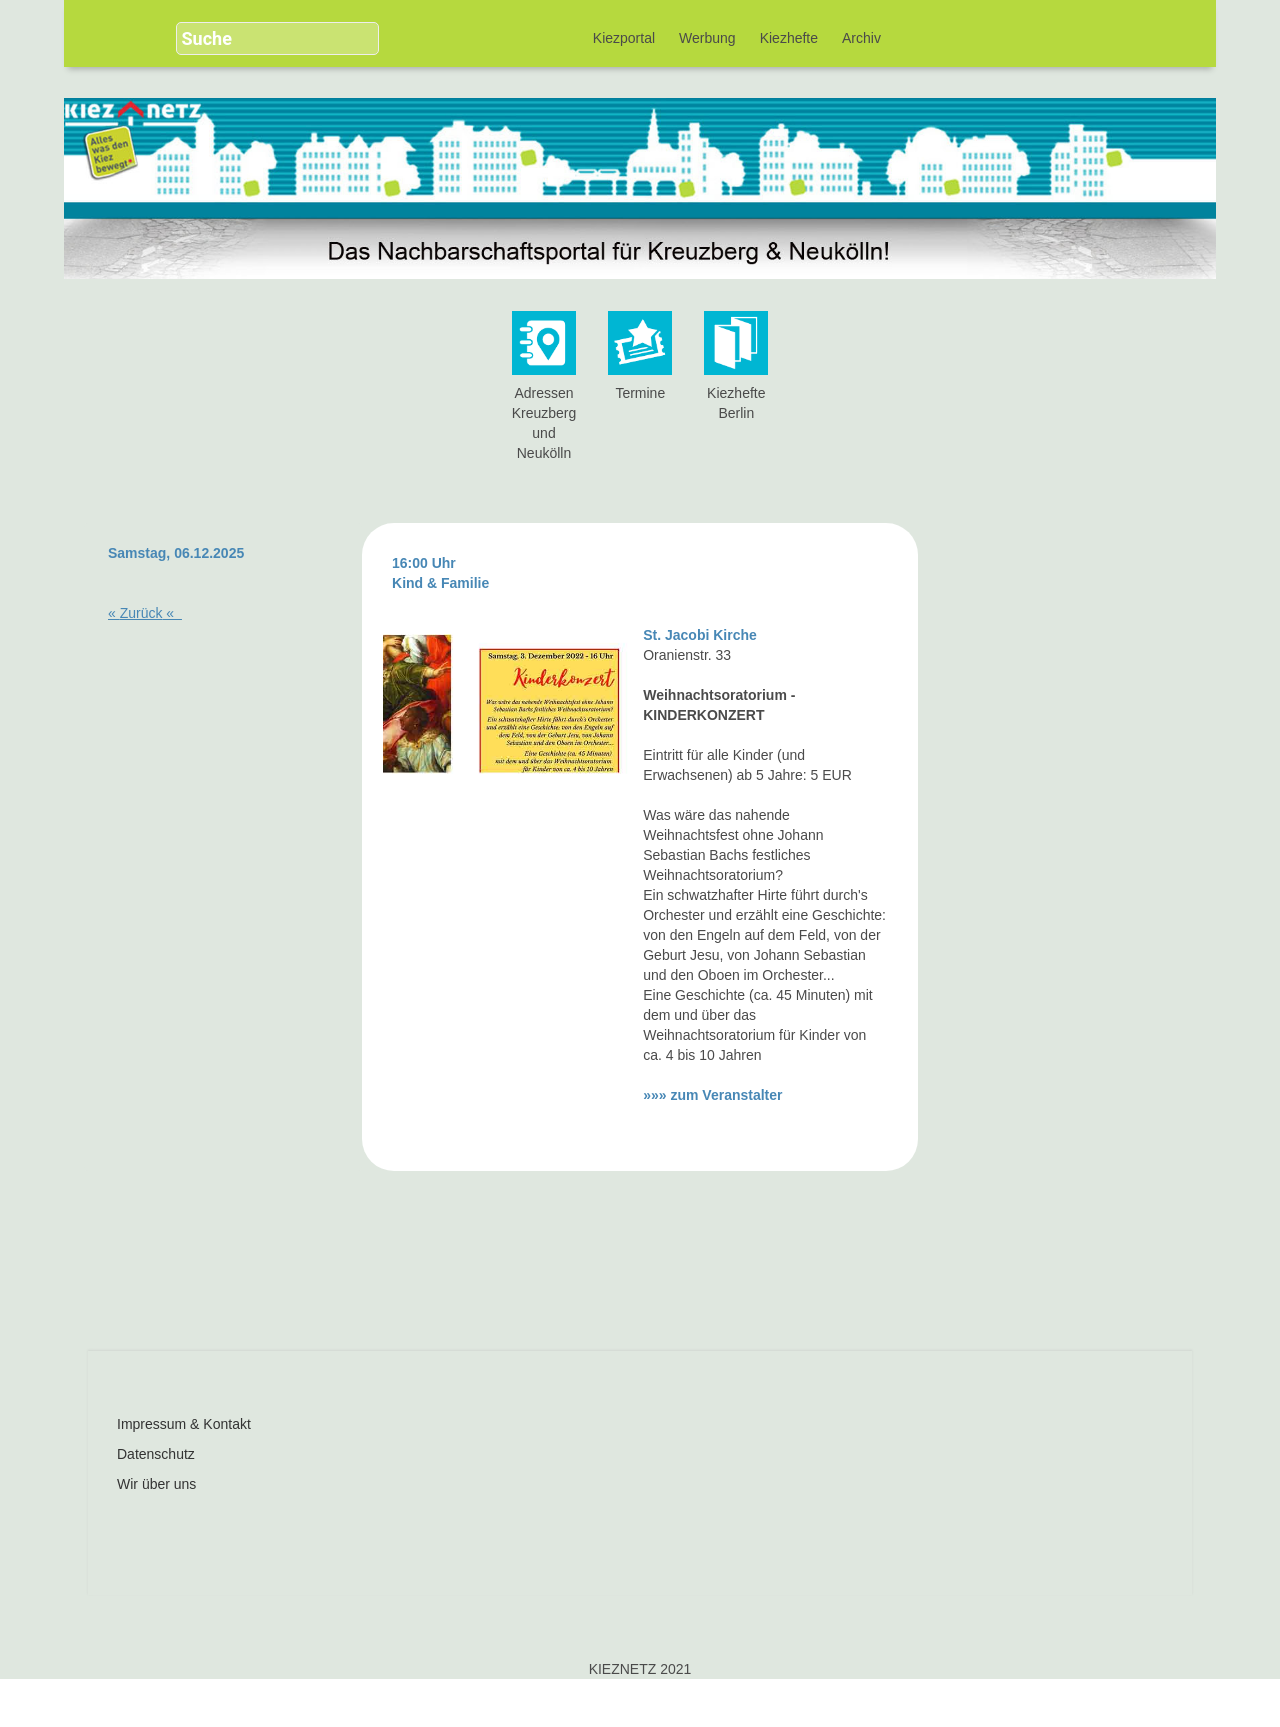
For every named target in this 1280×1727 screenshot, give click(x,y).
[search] (261, 38)
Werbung (707, 38)
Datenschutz (156, 1454)
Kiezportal (624, 38)
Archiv (861, 38)
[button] (356, 30)
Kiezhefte (789, 38)
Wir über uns (156, 1484)
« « (145, 613)
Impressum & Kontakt (184, 1424)
